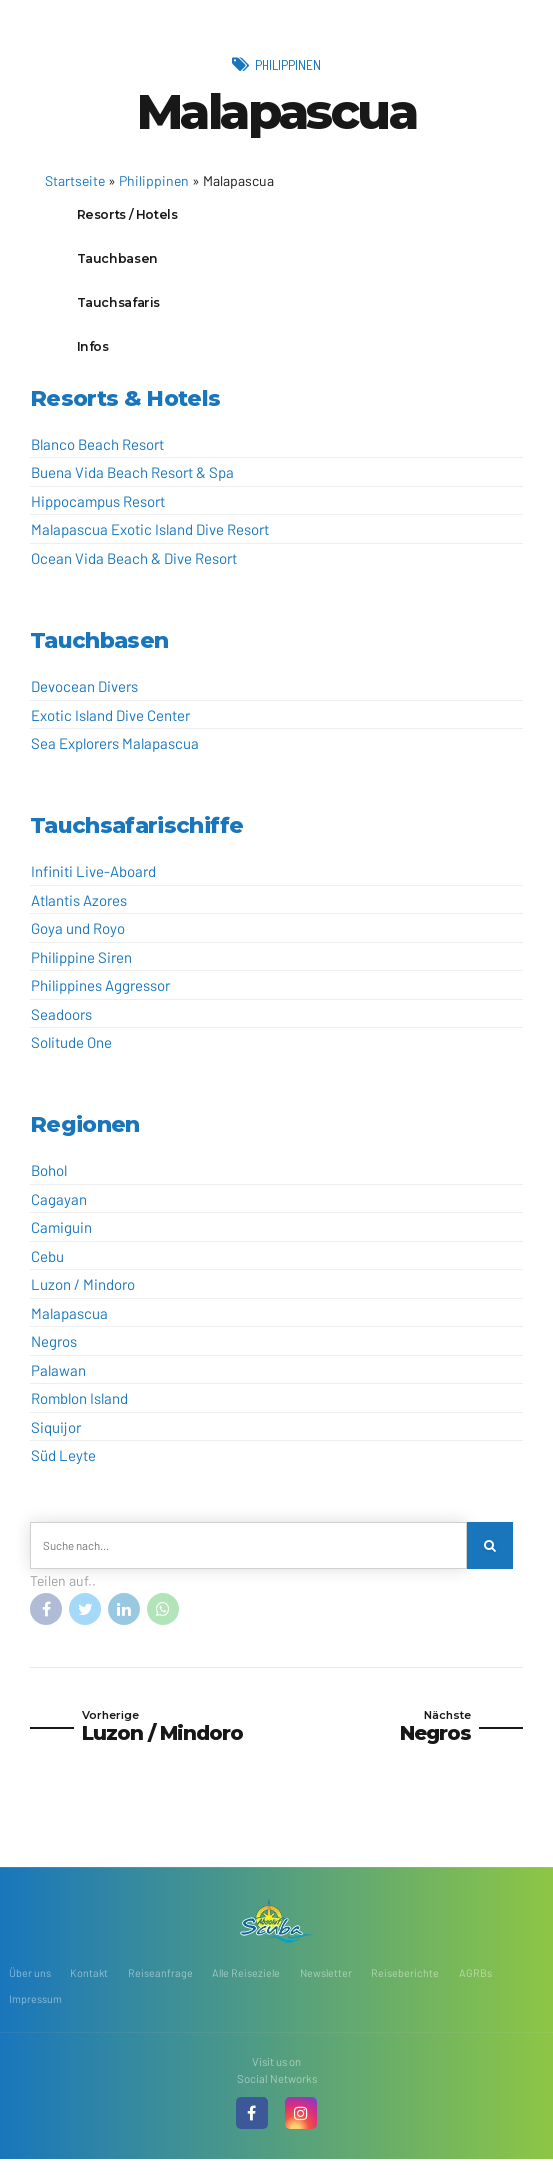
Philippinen (288, 64)
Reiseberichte (411, 1986)
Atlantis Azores (79, 910)
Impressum (35, 2013)
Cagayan (59, 1209)
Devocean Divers (84, 696)
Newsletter (331, 1986)
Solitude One (71, 1052)
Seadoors (61, 1024)
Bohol (49, 1180)
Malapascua (69, 1323)
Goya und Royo (78, 938)
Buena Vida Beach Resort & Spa (132, 482)
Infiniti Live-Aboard (93, 881)
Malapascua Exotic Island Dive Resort (150, 539)
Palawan (58, 1380)
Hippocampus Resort (98, 511)
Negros (54, 1351)
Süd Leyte (63, 1465)
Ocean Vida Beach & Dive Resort (134, 568)
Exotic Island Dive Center (110, 724)
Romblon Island (79, 1408)
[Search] (491, 1556)
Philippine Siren (81, 967)
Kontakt (89, 1986)
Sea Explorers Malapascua (115, 753)
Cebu (47, 1266)
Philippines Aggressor (100, 995)
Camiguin (61, 1237)
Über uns (30, 1986)
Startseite (75, 180)
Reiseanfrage (161, 1986)
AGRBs (481, 1986)
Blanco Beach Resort (97, 454)
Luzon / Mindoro (83, 1294)
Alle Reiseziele (248, 1986)
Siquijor (56, 1437)
